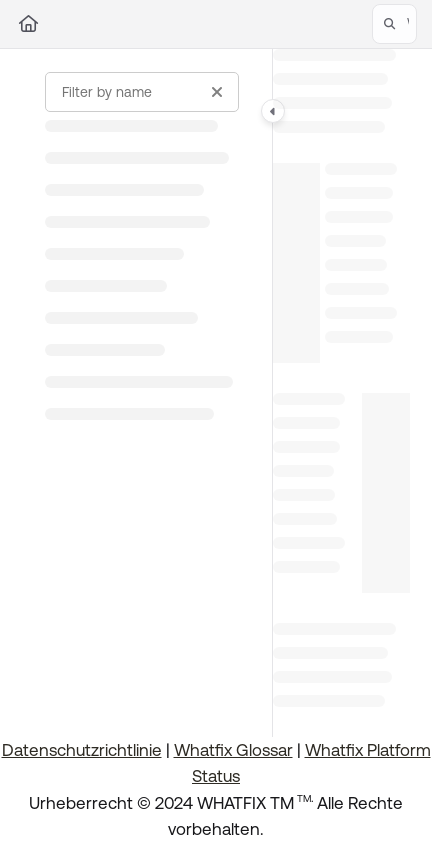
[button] (394, 24)
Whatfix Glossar (233, 750)
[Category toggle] (273, 111)
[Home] (28, 24)
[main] (341, 393)
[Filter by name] (142, 92)
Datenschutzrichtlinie (82, 750)
